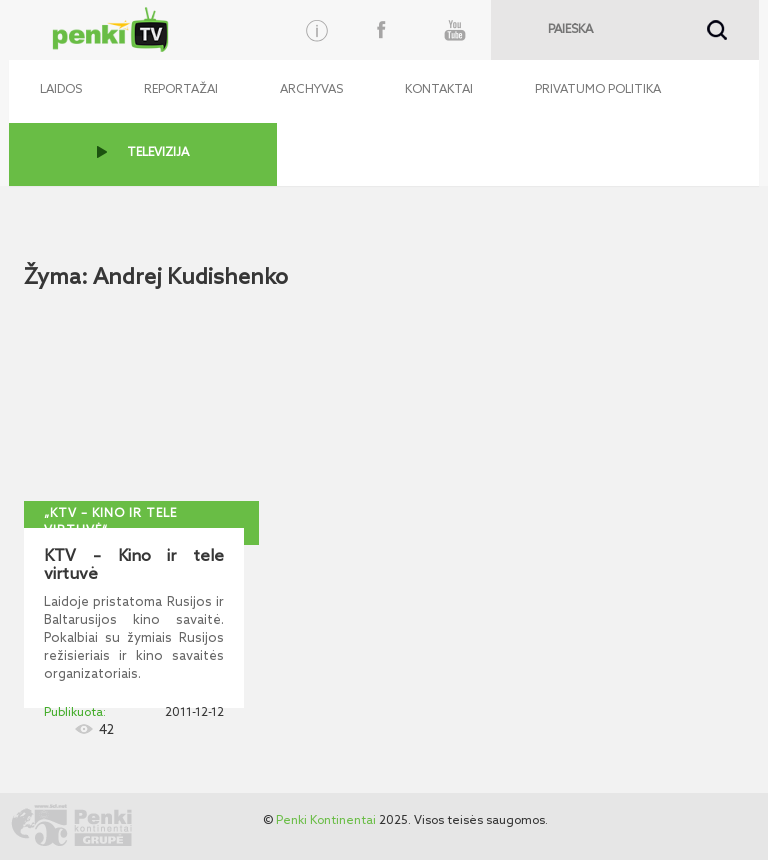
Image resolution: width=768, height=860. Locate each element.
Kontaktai (439, 90)
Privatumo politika (598, 90)
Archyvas (311, 90)
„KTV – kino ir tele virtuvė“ (110, 522)
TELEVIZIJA (158, 153)
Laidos (61, 90)
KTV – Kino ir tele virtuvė (134, 566)
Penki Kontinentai (326, 821)
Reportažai (181, 90)
